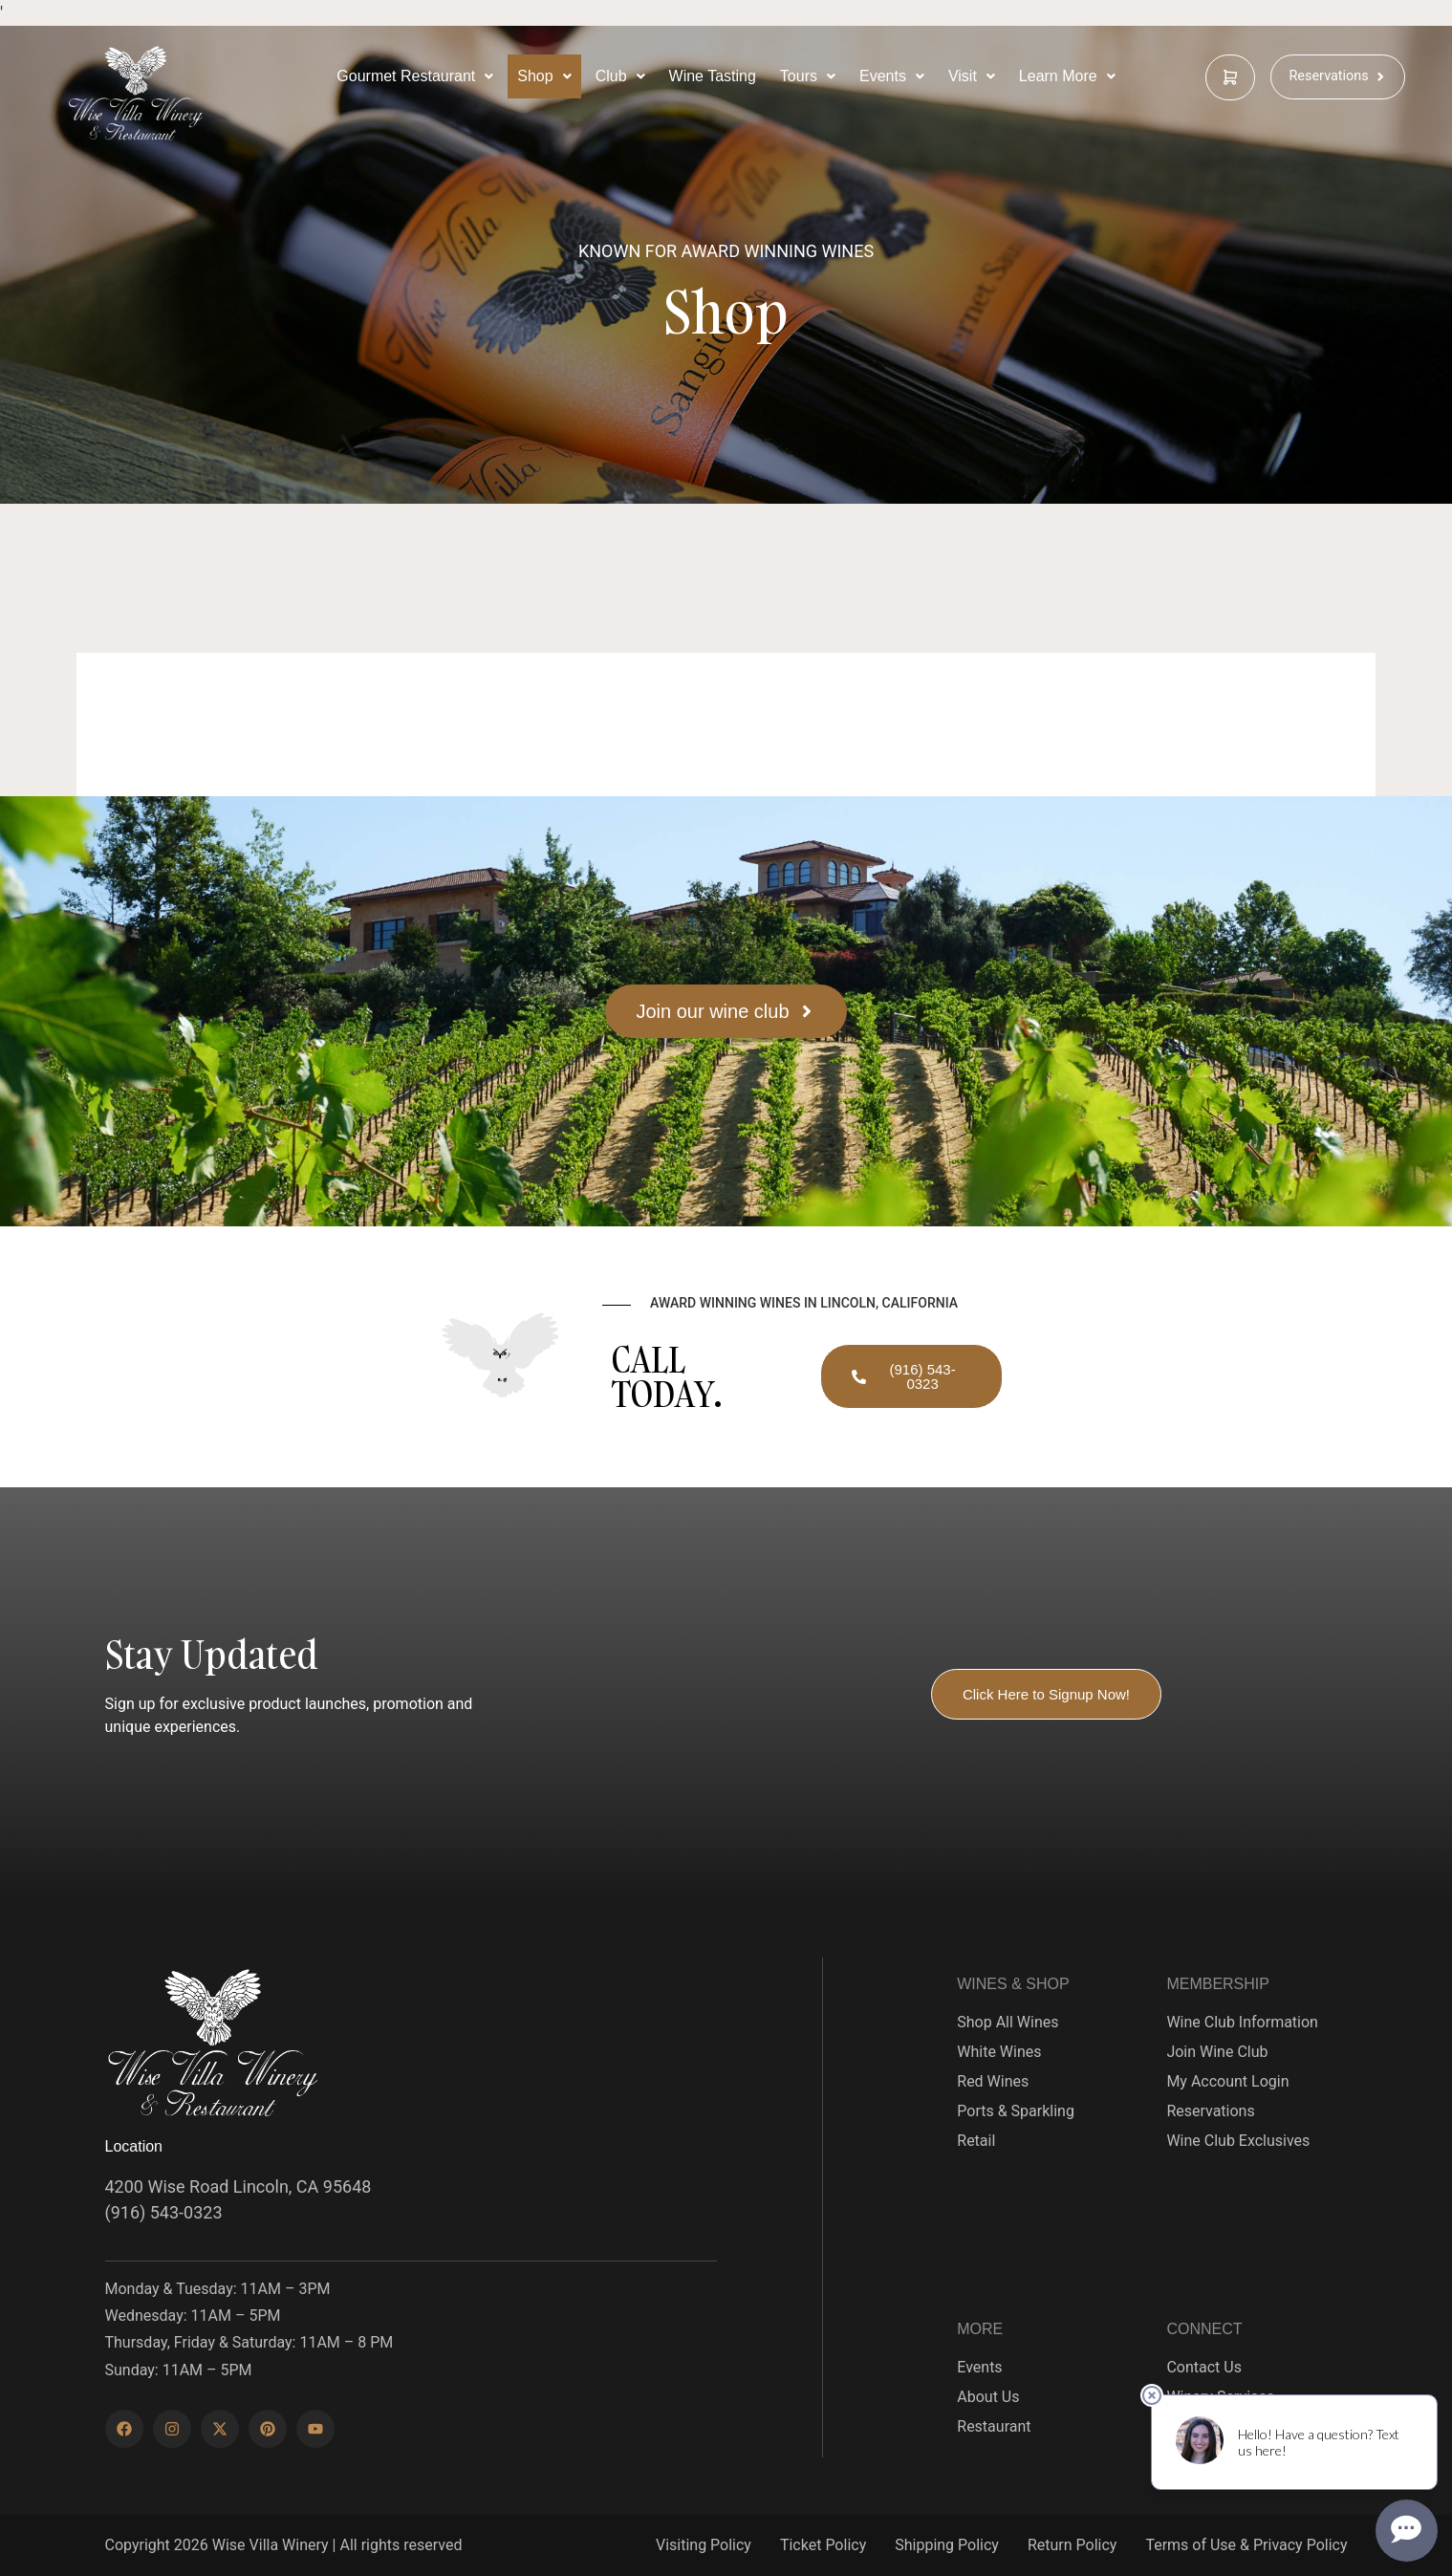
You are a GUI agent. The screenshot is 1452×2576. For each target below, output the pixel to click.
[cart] (1230, 77)
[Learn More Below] (1067, 76)
